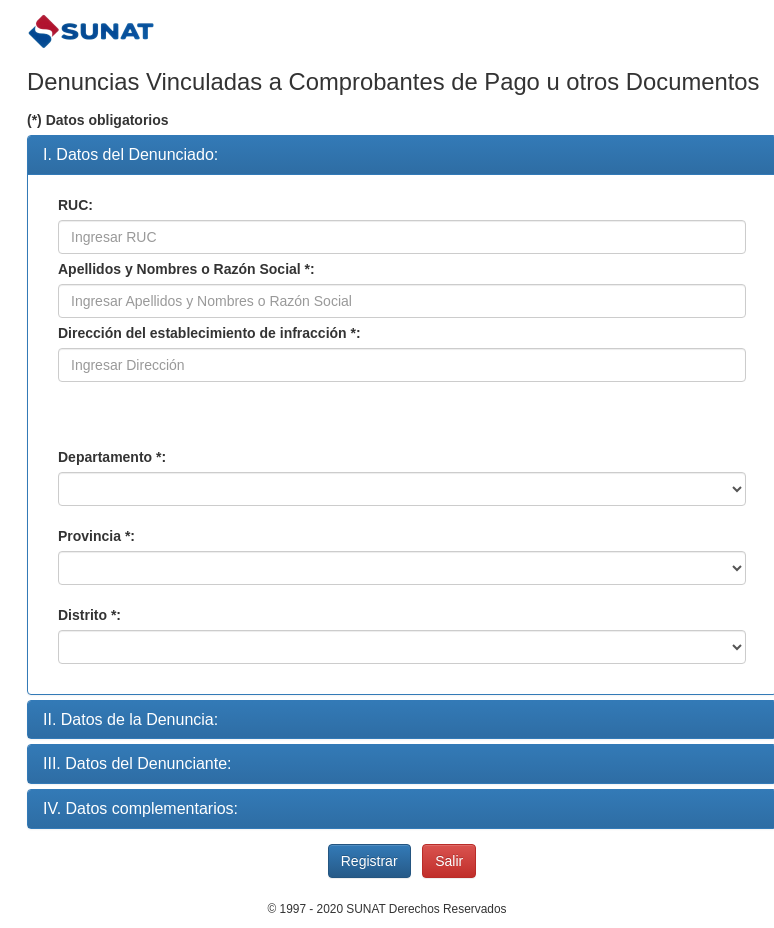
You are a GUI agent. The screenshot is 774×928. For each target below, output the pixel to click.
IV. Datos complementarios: (140, 808)
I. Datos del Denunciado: (130, 154)
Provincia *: (96, 536)
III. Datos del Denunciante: (137, 763)
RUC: (75, 205)
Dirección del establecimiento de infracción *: (209, 333)
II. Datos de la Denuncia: (130, 719)
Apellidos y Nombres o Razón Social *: (186, 269)
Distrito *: (89, 615)
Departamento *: (112, 457)
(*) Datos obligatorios (98, 120)
